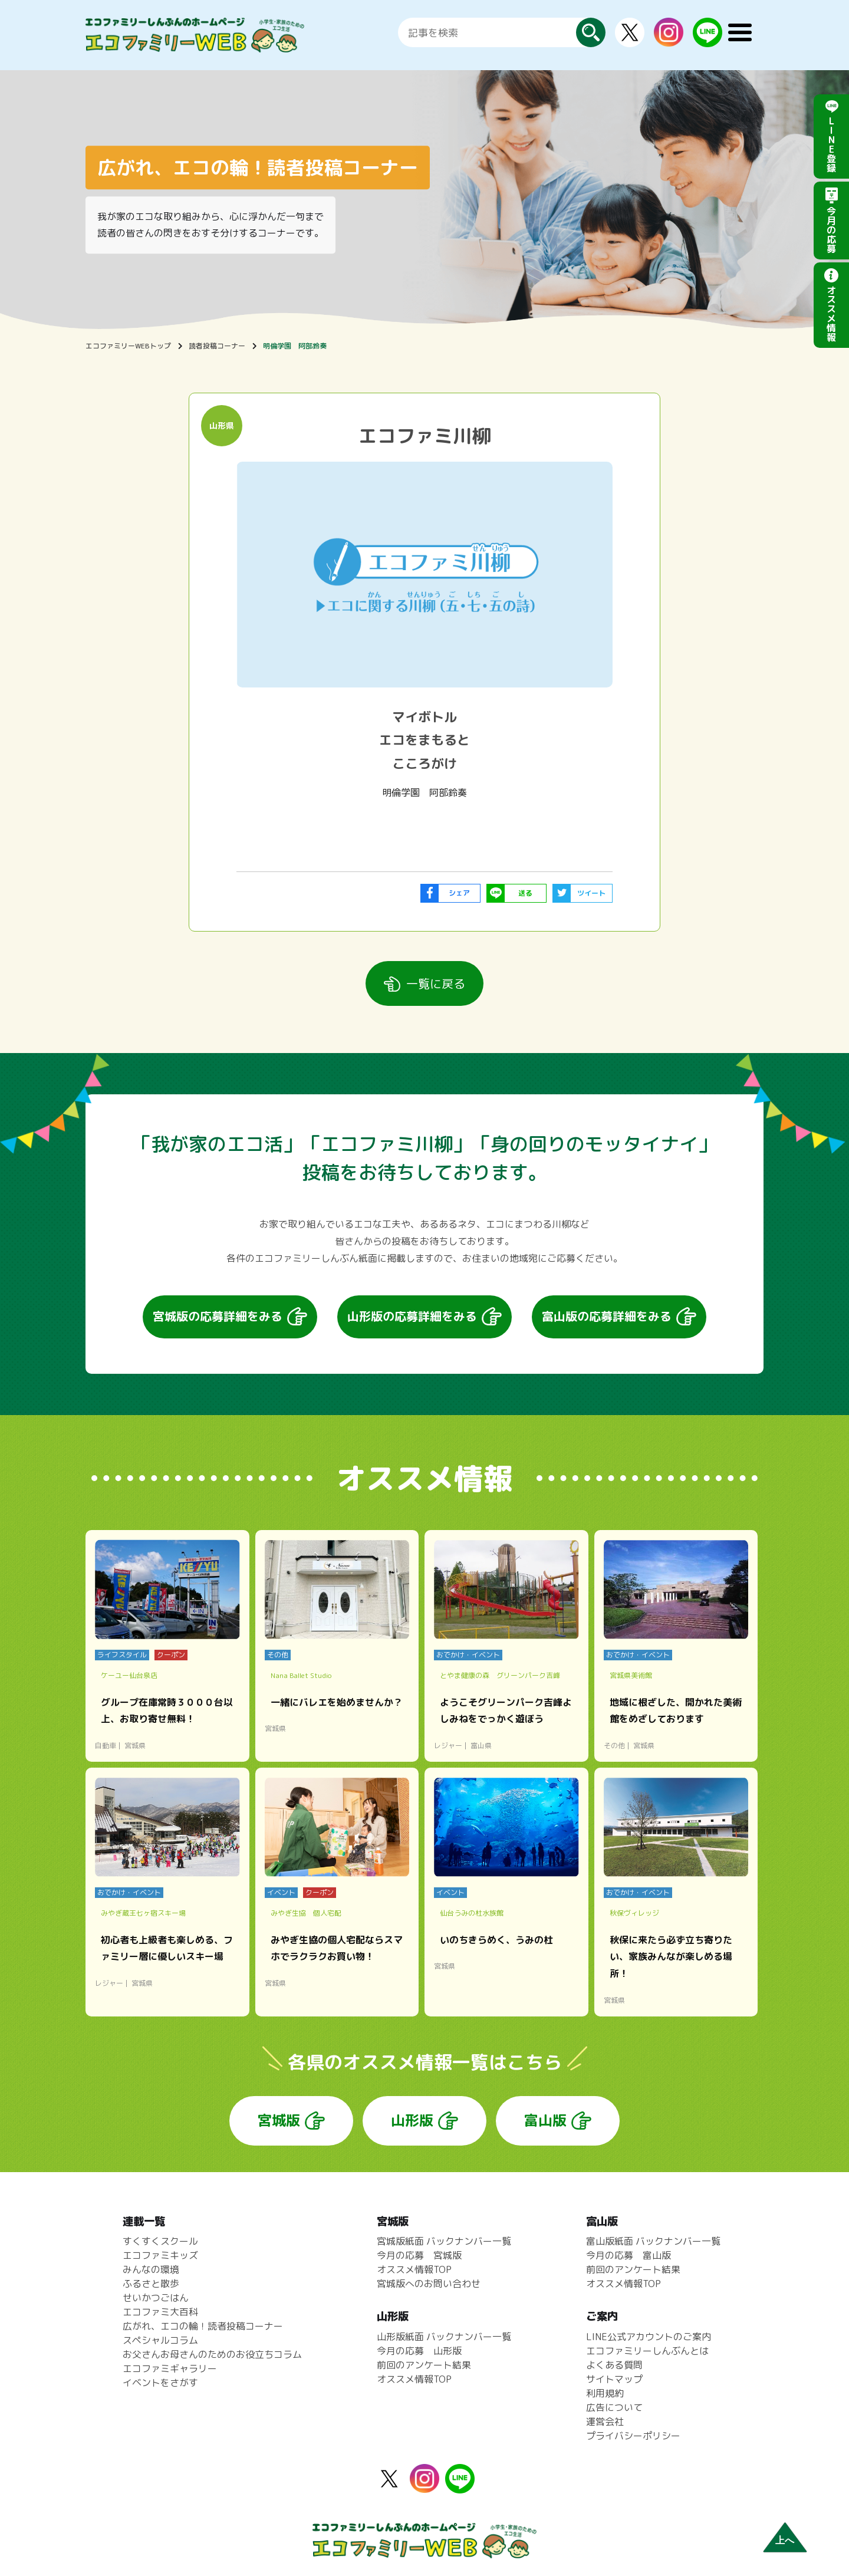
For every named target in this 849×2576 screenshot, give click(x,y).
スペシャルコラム (160, 2340)
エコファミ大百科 (160, 2311)
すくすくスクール (160, 2241)
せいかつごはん (156, 2297)
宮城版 (279, 2120)
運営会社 (605, 2421)
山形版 (412, 2120)
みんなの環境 (151, 2269)
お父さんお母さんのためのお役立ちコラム (212, 2354)
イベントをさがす (160, 2382)
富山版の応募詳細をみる (607, 1316)
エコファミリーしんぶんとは (647, 2350)
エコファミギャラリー (170, 2368)
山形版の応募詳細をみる (412, 1316)
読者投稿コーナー (217, 346)
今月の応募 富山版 (628, 2255)
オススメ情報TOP (414, 2269)
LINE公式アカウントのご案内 (648, 2336)
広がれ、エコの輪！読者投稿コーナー (203, 2326)
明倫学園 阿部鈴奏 (295, 346)
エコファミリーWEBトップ (128, 346)
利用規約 (605, 2393)
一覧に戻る (435, 983)
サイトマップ (614, 2379)
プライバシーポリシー (633, 2435)
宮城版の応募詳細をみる (217, 1316)
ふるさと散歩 (151, 2283)
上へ (784, 2540)
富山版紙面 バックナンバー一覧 (653, 2241)
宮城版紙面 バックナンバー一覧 (444, 2241)
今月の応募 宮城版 (419, 2255)
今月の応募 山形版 (419, 2350)
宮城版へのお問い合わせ (429, 2283)
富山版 (545, 2120)
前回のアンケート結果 (424, 2364)
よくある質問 (614, 2364)
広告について (614, 2407)
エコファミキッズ (160, 2255)
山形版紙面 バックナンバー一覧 (444, 2336)
